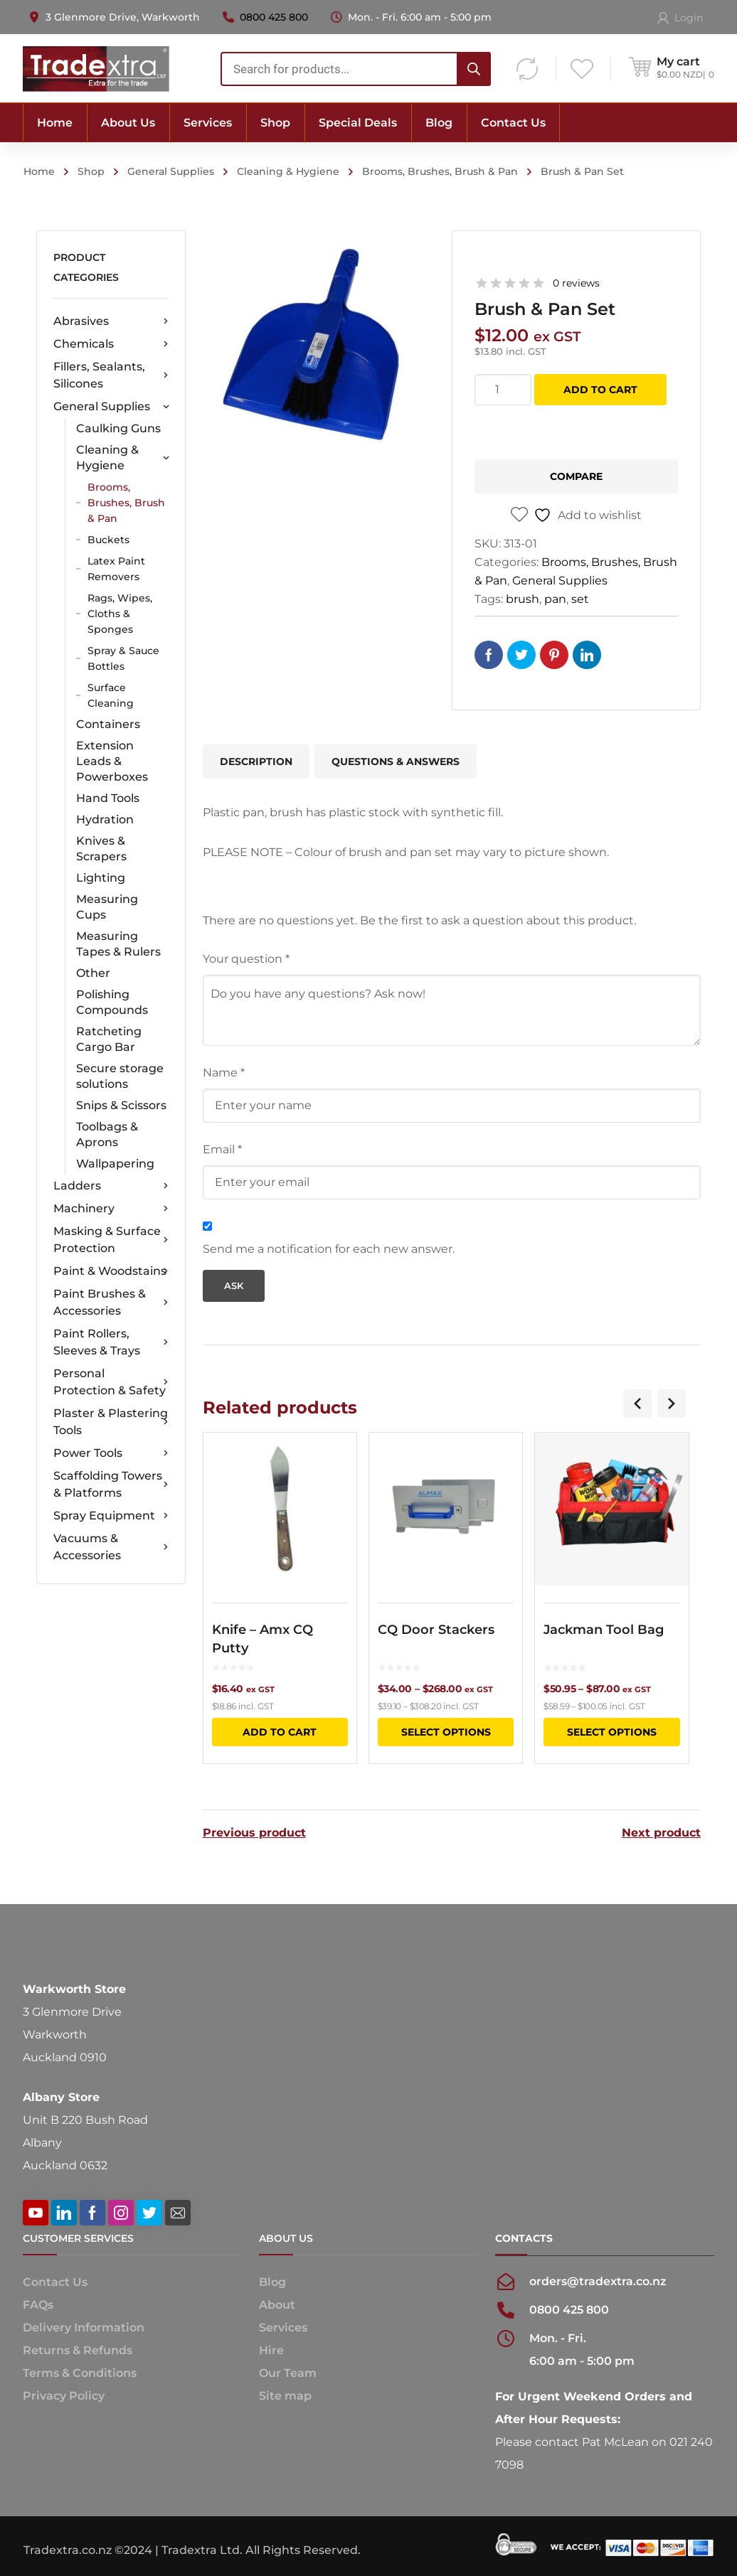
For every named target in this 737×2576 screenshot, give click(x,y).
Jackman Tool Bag (604, 1629)
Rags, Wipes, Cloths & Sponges (120, 614)
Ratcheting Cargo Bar (109, 1039)
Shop (91, 171)
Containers (108, 724)
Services (283, 2327)
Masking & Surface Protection (110, 1239)
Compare (576, 476)
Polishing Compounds (112, 1002)
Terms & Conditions (80, 2372)
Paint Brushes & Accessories (110, 1302)
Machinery (110, 1208)
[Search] (474, 69)
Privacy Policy (64, 2395)
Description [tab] (256, 761)
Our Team (288, 2372)
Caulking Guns (118, 428)
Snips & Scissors (121, 1105)
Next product (661, 1832)
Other (93, 973)
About (277, 2304)
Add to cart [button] (280, 1732)
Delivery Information (83, 2327)
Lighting (100, 878)
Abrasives (110, 321)
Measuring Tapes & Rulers (118, 943)
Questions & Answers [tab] (396, 761)
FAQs (38, 2304)
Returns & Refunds (77, 2349)
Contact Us (55, 2281)
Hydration (105, 819)
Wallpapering (115, 1163)
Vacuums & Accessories (110, 1547)
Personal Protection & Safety (110, 1382)
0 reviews (576, 283)
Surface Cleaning (111, 695)
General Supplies (170, 171)
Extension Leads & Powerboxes (112, 761)
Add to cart (600, 389)
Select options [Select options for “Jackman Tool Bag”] (612, 1732)
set (580, 599)
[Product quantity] (502, 389)
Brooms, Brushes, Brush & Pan (440, 171)
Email (222, 1149)
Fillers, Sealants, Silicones (110, 375)
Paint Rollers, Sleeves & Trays (110, 1342)
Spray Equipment (110, 1516)
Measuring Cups (107, 906)
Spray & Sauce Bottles (123, 658)
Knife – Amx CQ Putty (262, 1639)
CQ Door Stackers (436, 1629)
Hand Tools (107, 798)
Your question (246, 959)
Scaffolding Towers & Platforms (110, 1484)
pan (555, 599)
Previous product (254, 1832)
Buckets (108, 539)
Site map (285, 2395)
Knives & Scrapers (101, 848)
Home (39, 171)
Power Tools (110, 1453)
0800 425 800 (274, 17)
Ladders (110, 1186)
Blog (272, 2281)
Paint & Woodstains (110, 1271)
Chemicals (110, 344)
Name (224, 1072)
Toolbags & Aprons (107, 1134)
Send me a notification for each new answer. (329, 1249)
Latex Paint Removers (116, 569)
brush (522, 599)
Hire (271, 2349)
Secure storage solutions (120, 1076)
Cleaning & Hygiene (288, 171)
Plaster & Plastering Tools (110, 1421)
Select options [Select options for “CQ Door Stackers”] (446, 1732)
